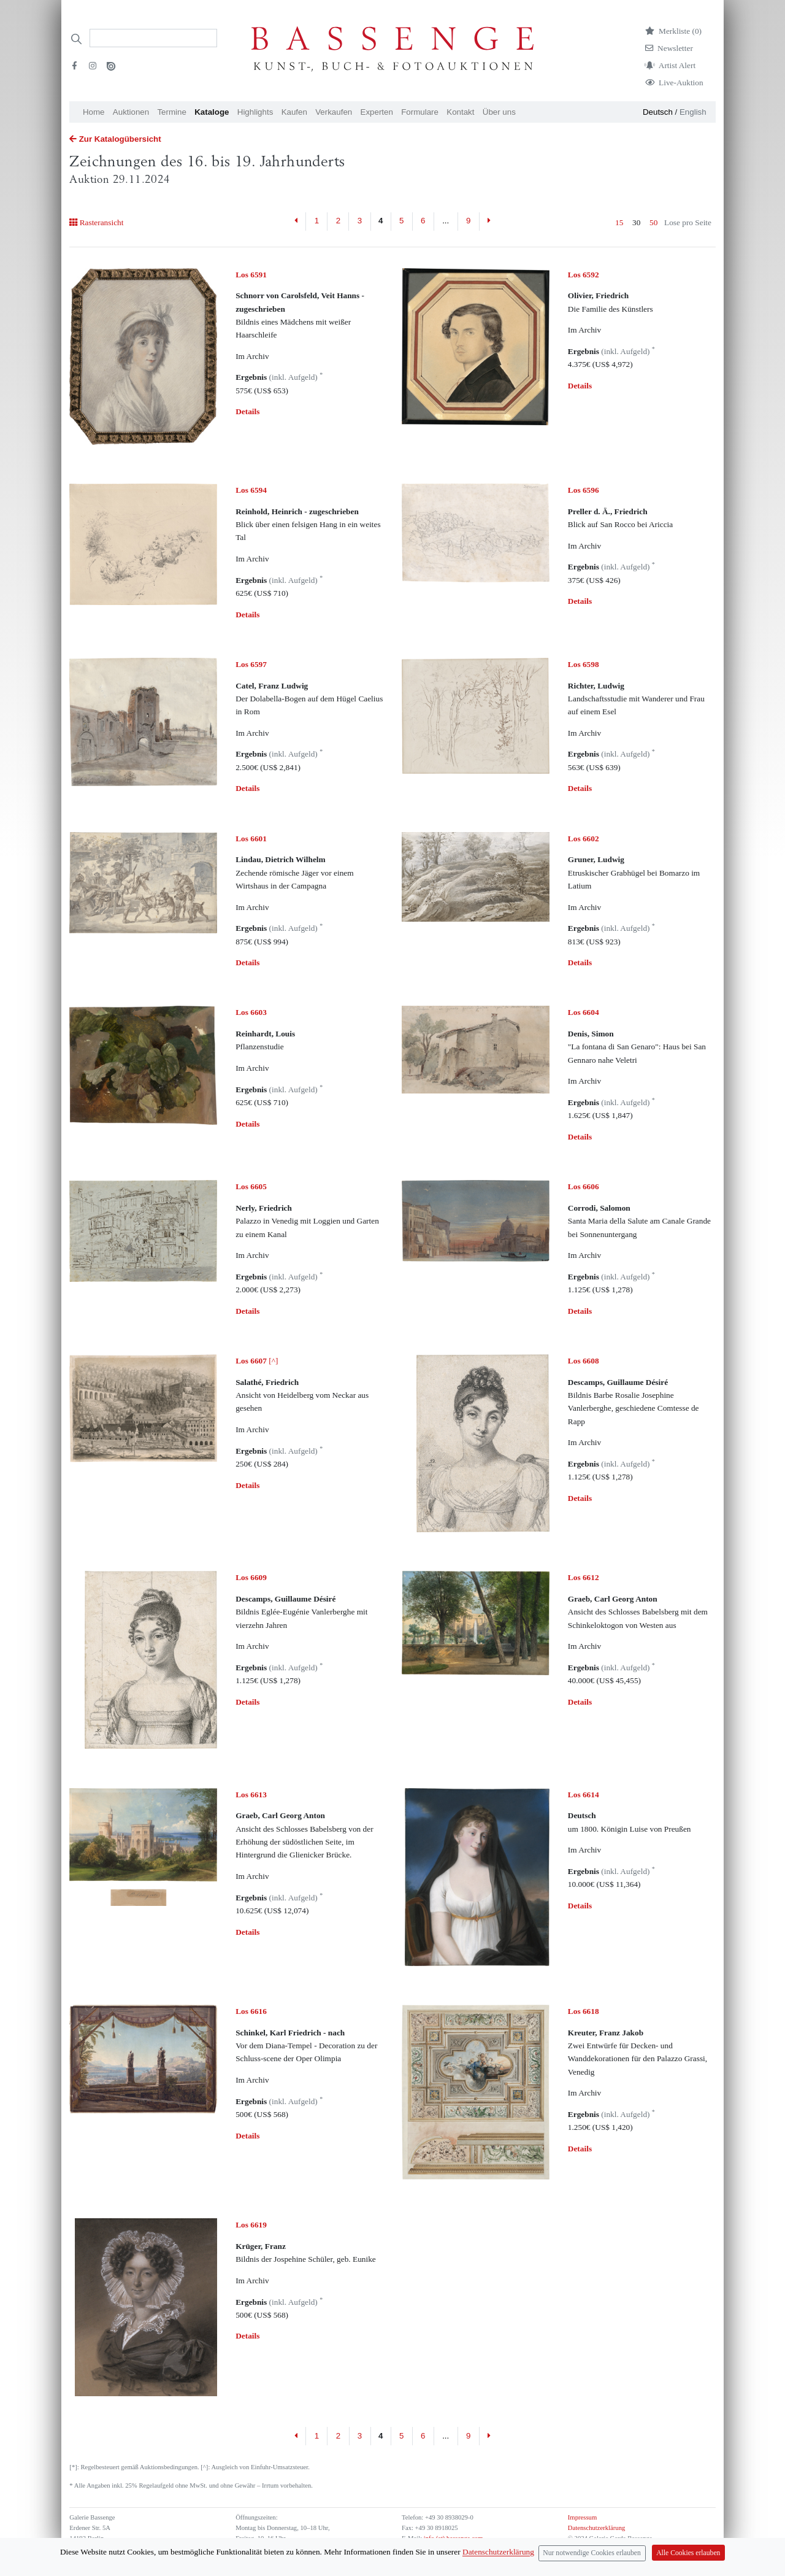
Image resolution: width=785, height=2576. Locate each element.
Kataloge (211, 112)
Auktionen (131, 112)
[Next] (489, 221)
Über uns (499, 112)
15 (619, 222)
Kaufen (294, 112)
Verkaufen (333, 112)
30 (636, 222)
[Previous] (296, 221)
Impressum (582, 2517)
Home (94, 112)
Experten (377, 112)
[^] (257, 1360)
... (445, 220)
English (693, 112)
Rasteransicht (96, 222)
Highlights (255, 112)
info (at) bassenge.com (452, 2538)
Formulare (419, 112)
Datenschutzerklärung (597, 2527)
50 (653, 222)
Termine (171, 112)
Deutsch (658, 112)
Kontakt (460, 112)
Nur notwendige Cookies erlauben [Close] (592, 2554)
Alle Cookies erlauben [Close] (688, 2554)
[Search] (153, 38)
